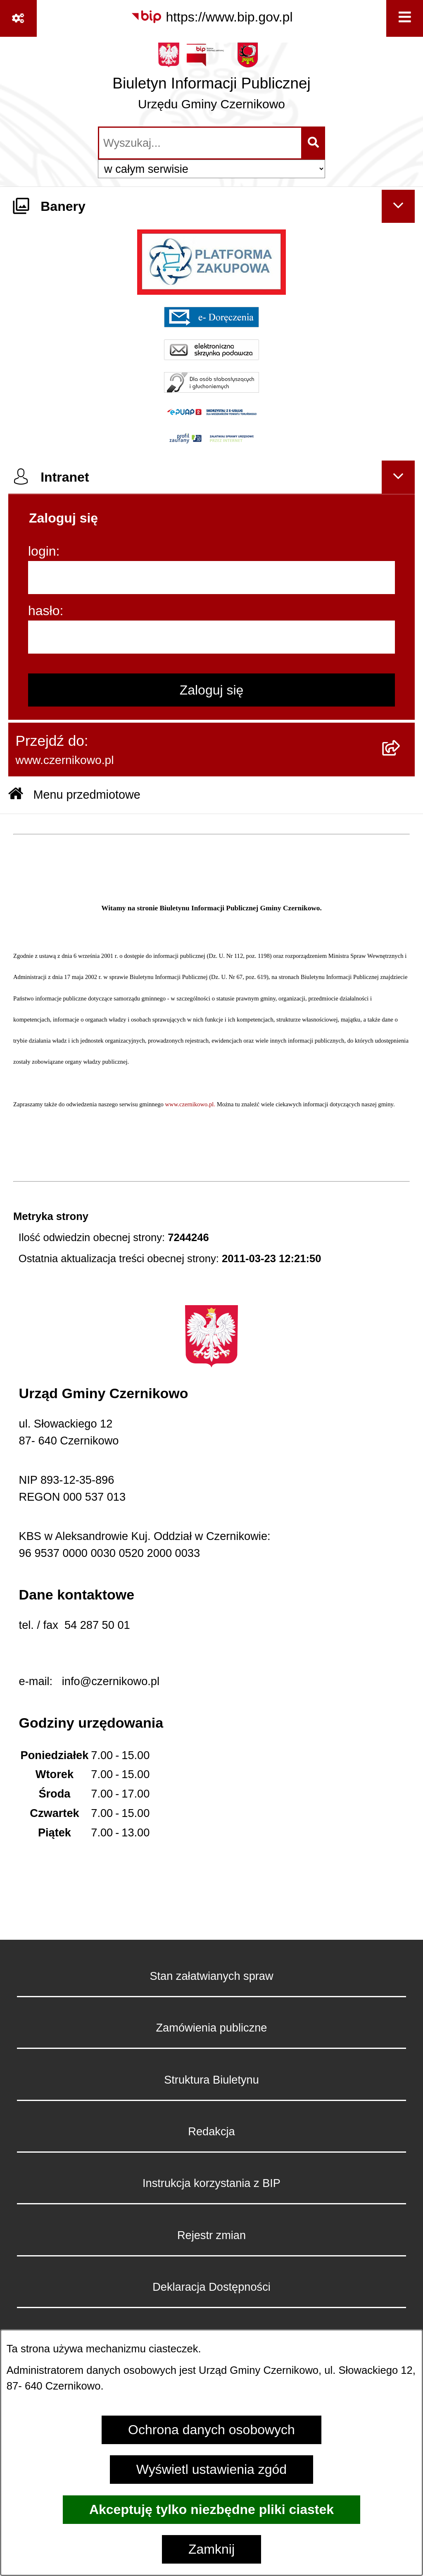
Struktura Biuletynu (211, 2079)
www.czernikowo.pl (189, 1104)
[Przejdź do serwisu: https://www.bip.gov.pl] (211, 17)
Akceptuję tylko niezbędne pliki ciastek (211, 2509)
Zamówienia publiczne (211, 2027)
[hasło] (211, 637)
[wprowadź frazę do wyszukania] (200, 143)
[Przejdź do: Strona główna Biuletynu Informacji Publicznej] (16, 795)
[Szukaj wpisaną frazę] (313, 143)
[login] (211, 577)
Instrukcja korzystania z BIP (211, 2183)
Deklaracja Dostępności (211, 2286)
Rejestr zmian (211, 2235)
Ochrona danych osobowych (211, 2429)
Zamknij (211, 2549)
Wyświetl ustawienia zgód (211, 2469)
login (42, 551)
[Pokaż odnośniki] (18, 18)
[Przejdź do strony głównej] (211, 80)
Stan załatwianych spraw (211, 1976)
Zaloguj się (212, 690)
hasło (44, 610)
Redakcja (211, 2131)
